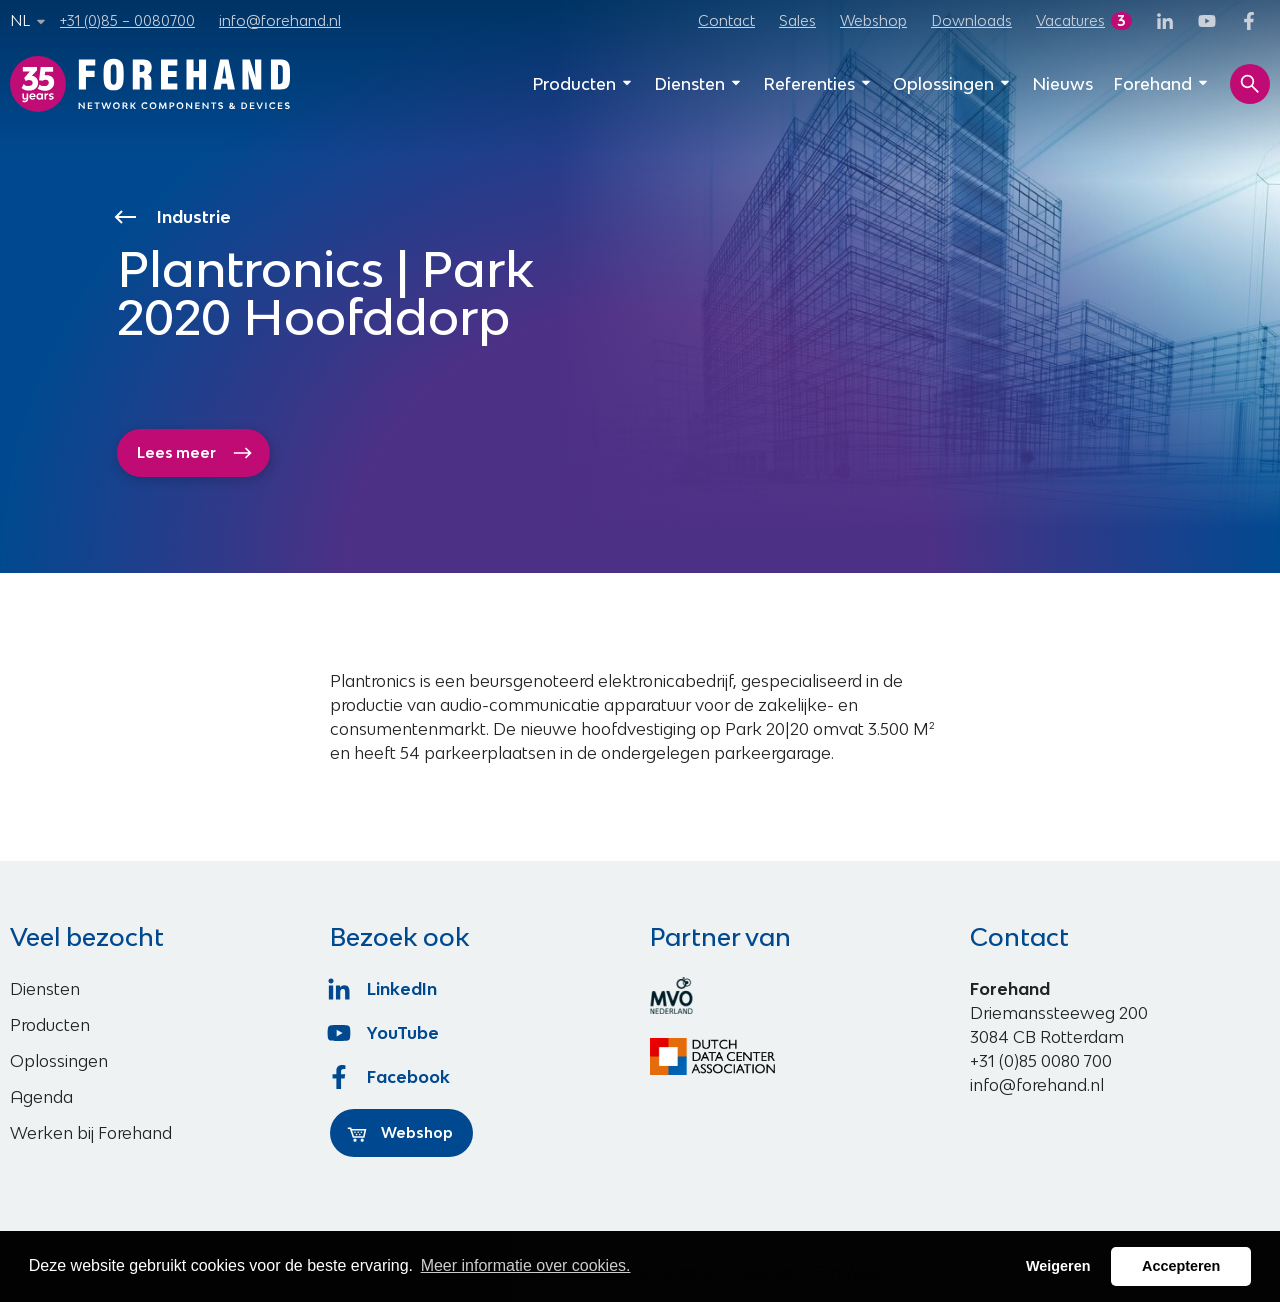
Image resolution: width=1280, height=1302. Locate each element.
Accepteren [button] (1181, 1266)
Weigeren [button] (1058, 1266)
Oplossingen (952, 84)
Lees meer (195, 453)
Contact (726, 20)
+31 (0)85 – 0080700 (127, 20)
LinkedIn (383, 989)
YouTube (384, 1033)
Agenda (41, 1097)
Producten (583, 84)
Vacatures (1070, 20)
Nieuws (1062, 84)
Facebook (390, 1077)
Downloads (971, 20)
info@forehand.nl (280, 20)
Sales (797, 20)
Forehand (1161, 84)
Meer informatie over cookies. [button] (526, 1265)
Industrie (174, 217)
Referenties (818, 84)
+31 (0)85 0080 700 (1041, 1061)
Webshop (873, 20)
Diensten (698, 84)
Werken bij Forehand (91, 1133)
